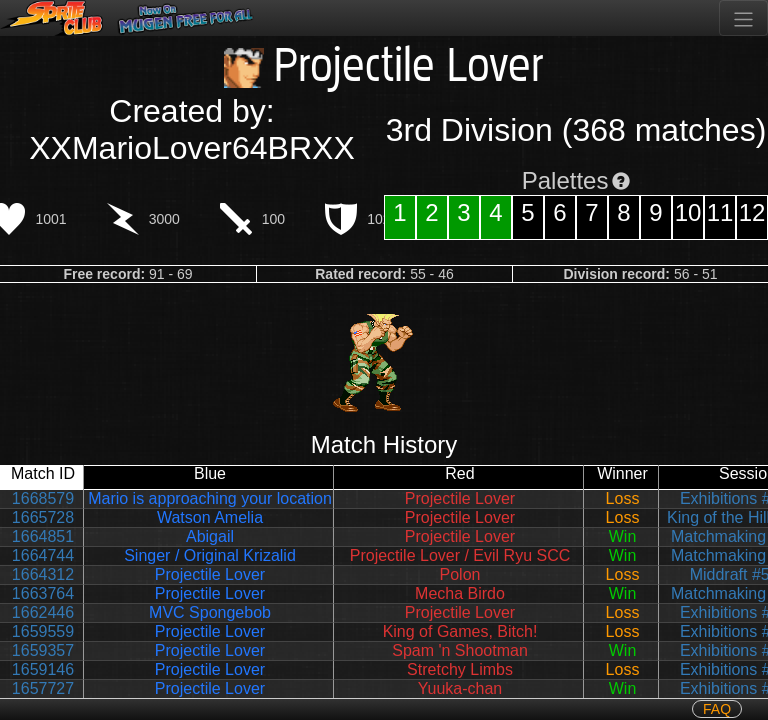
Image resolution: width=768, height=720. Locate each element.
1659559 (43, 631)
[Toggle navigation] (743, 18)
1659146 (43, 669)
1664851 (43, 536)
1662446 (43, 612)
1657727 (43, 688)
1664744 (43, 555)
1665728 (43, 517)
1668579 (43, 498)
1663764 (43, 593)
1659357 (43, 650)
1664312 (43, 574)
